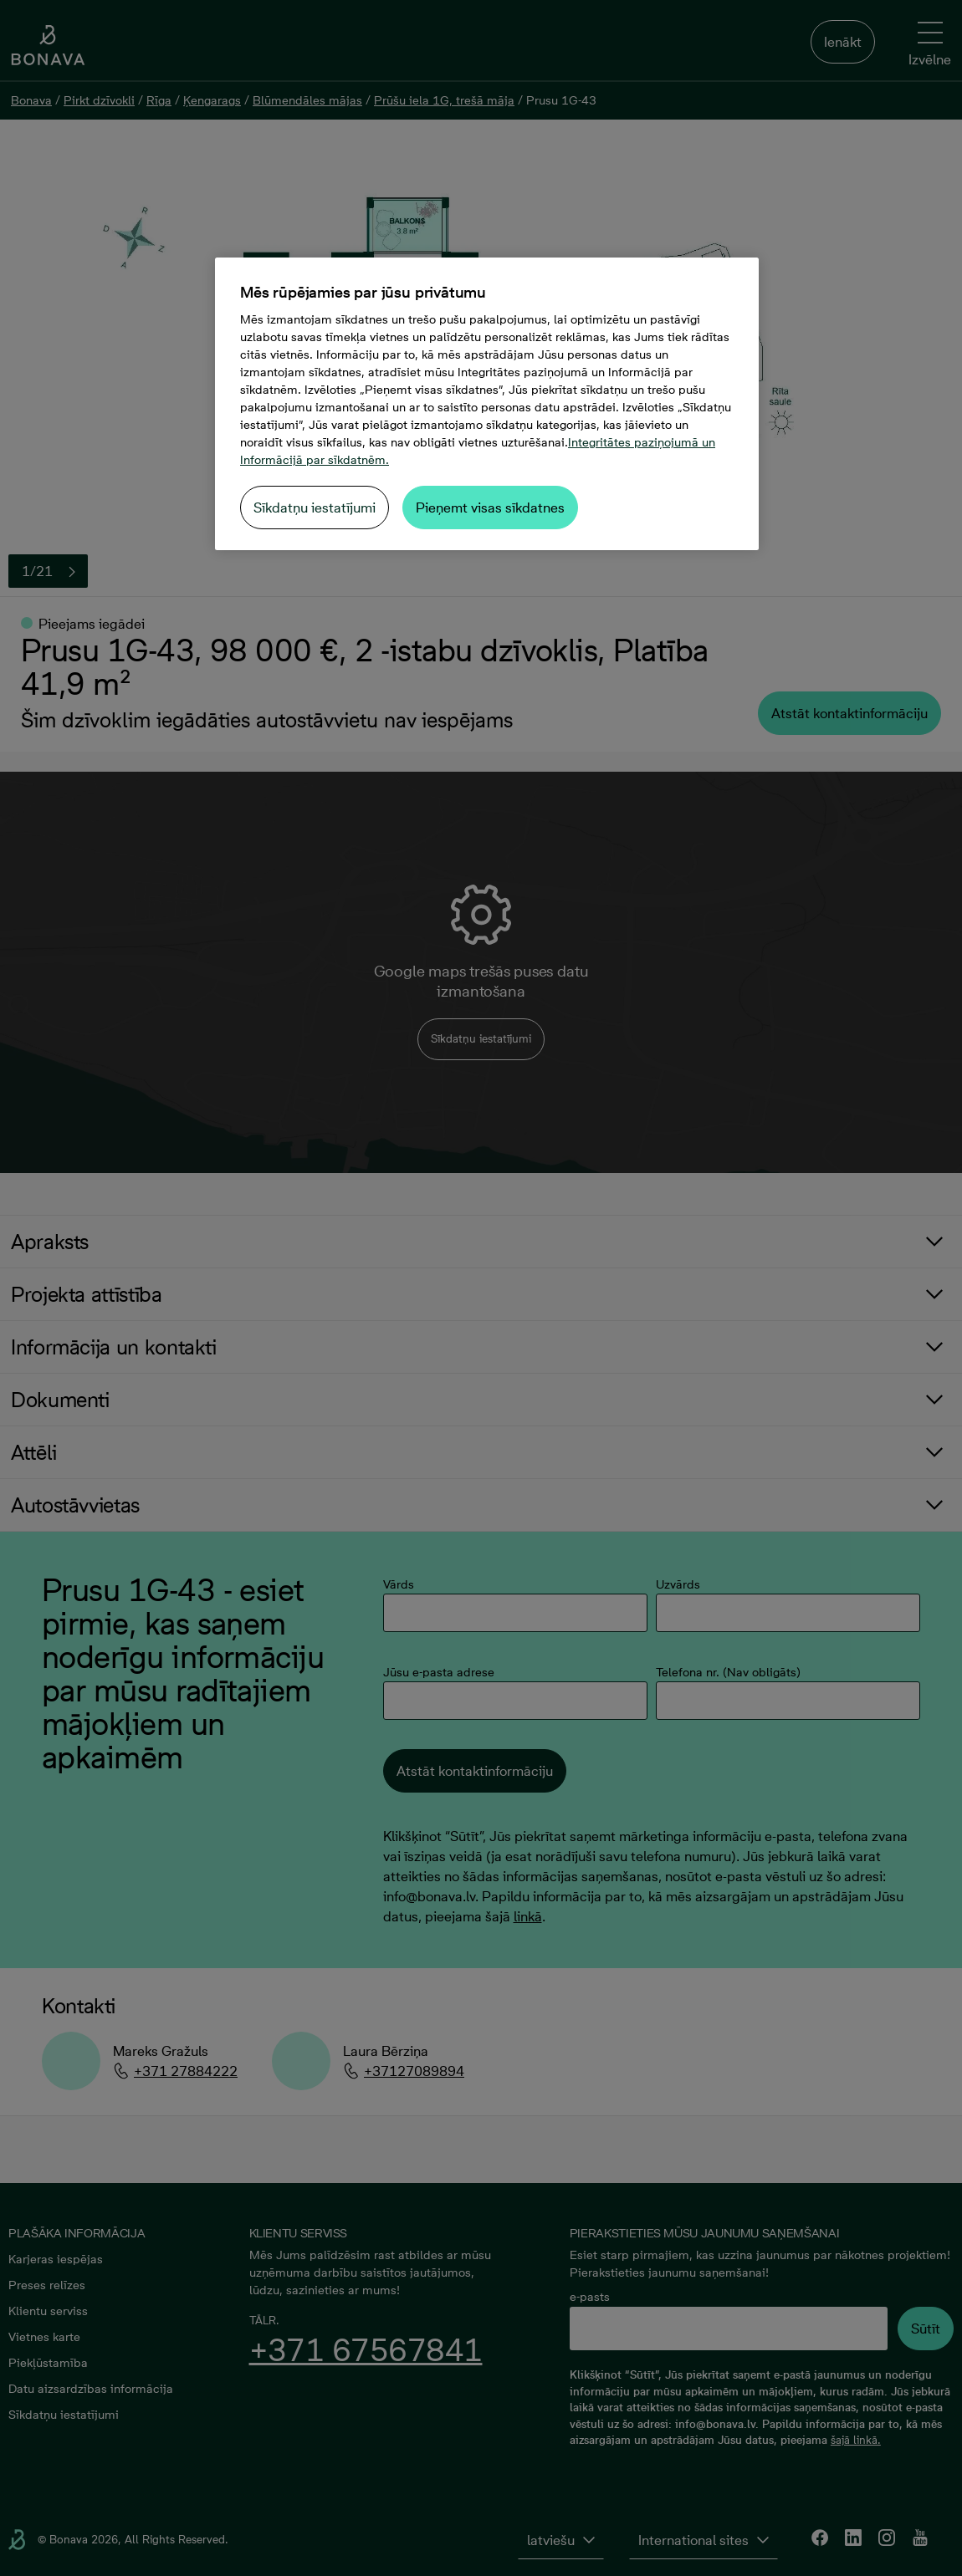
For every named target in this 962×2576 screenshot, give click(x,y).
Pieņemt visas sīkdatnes (490, 507)
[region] (487, 404)
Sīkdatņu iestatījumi (314, 507)
